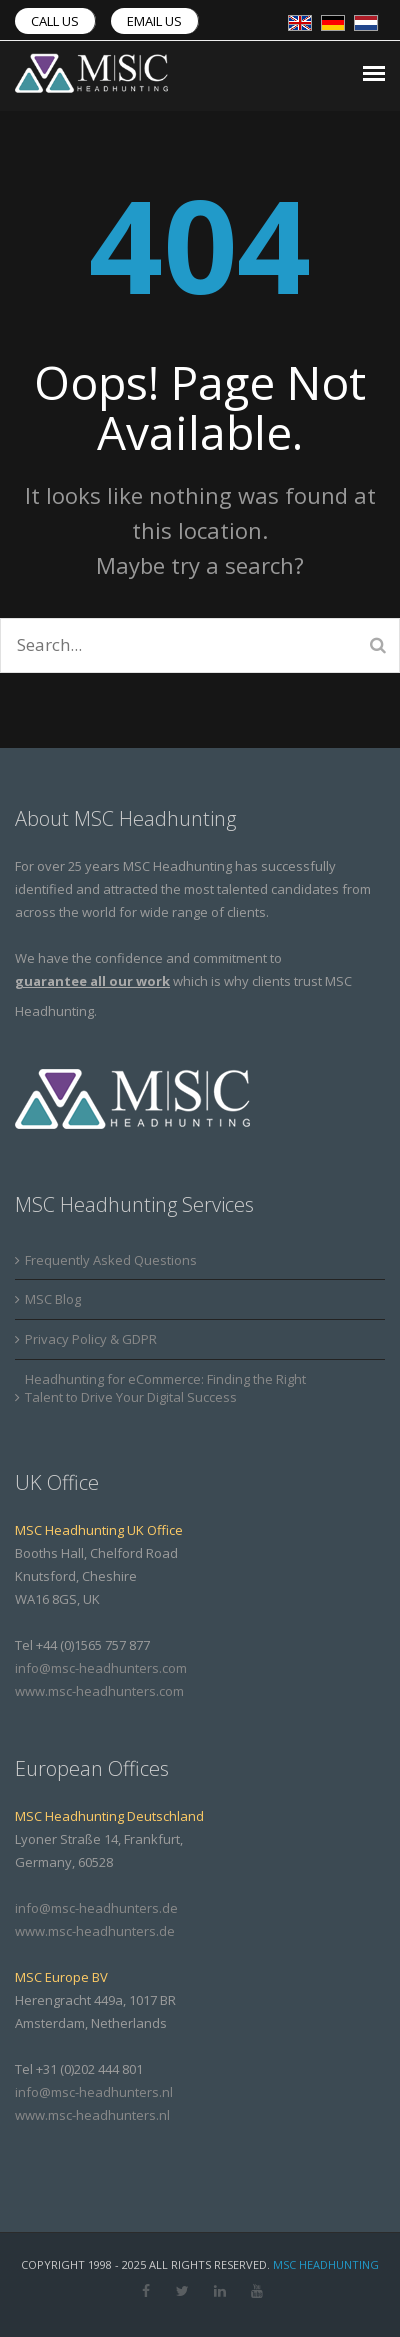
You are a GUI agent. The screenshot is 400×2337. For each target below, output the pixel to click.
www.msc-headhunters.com (99, 1691)
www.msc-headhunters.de (95, 1931)
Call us (55, 21)
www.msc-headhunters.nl (92, 2115)
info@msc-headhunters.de (96, 1908)
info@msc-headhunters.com (101, 1668)
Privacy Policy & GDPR (91, 1339)
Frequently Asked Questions (111, 1260)
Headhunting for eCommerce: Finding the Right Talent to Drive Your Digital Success (165, 1388)
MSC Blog (53, 1299)
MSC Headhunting (326, 2264)
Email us (154, 21)
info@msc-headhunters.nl (94, 2092)
